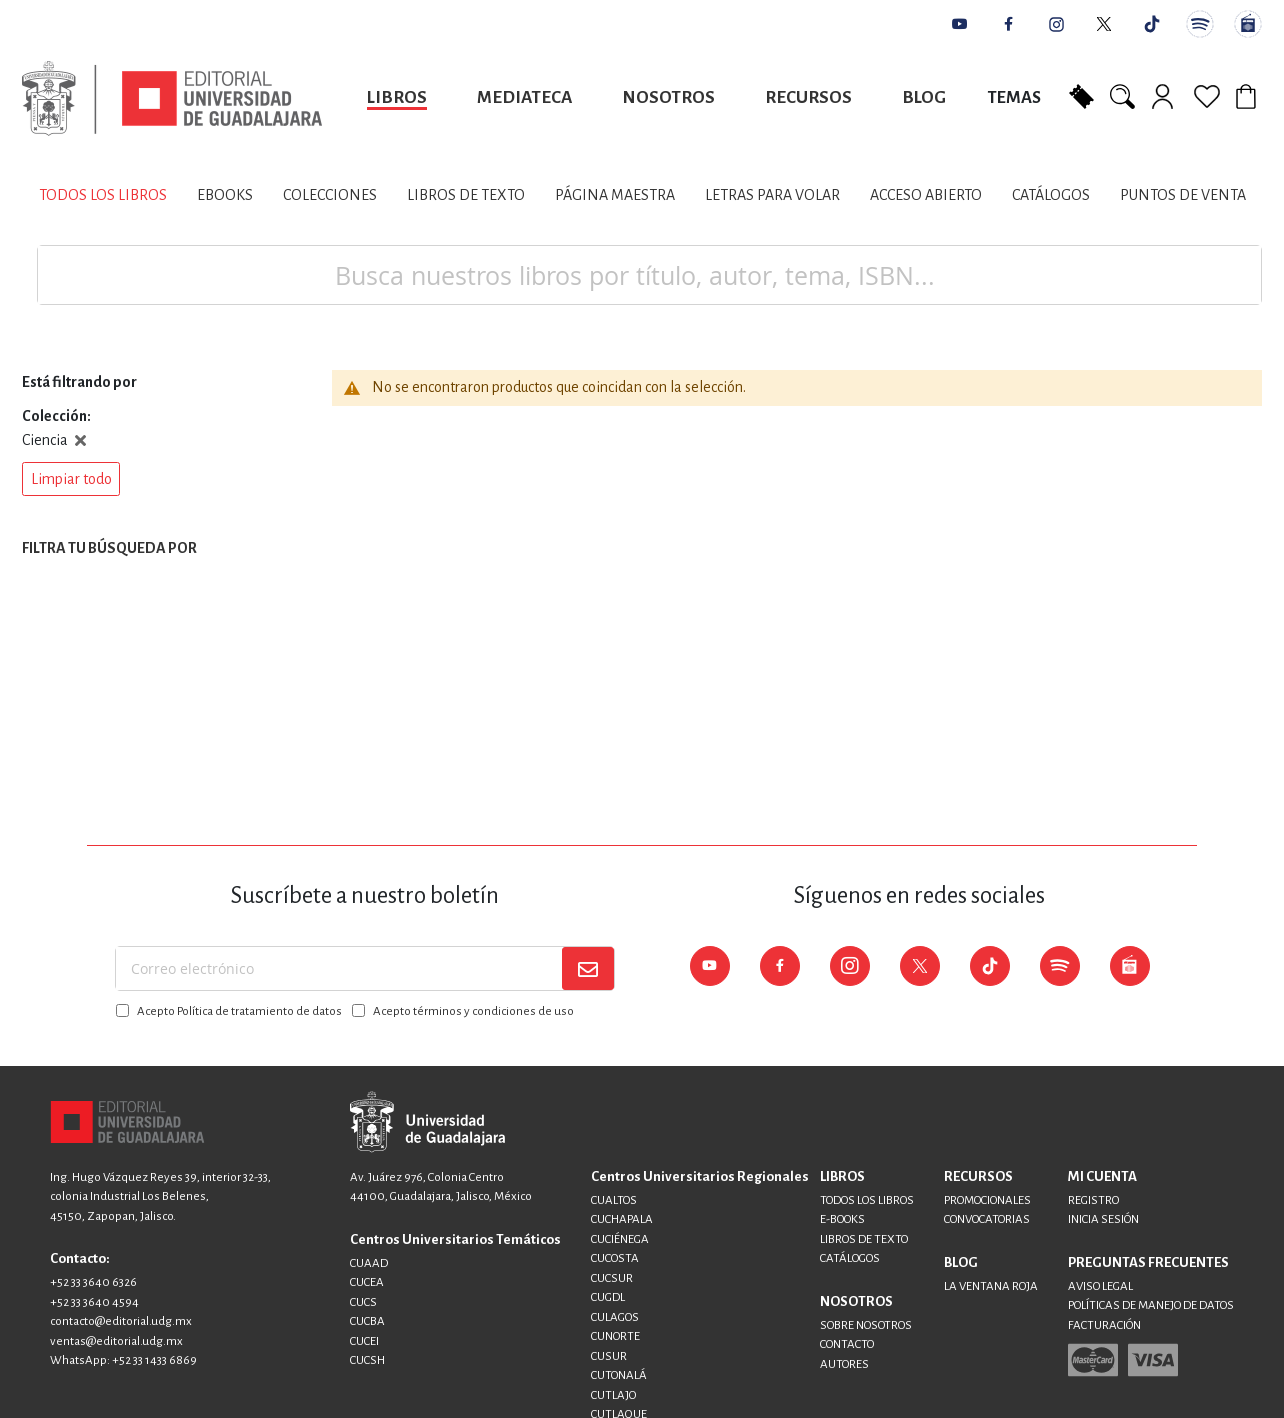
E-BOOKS (842, 1219)
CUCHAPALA (622, 1219)
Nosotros (668, 97)
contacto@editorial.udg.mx (121, 1321)
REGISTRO (1093, 1200)
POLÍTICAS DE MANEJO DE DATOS (1151, 1305)
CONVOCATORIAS (987, 1219)
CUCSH (367, 1360)
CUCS (363, 1302)
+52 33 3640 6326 (93, 1282)
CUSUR (609, 1356)
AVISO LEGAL (1100, 1286)
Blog (924, 97)
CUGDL (608, 1297)
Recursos (808, 97)
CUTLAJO (613, 1395)
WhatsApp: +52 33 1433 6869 (123, 1360)
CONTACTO (847, 1344)
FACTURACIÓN (1104, 1325)
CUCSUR (612, 1278)
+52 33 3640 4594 (94, 1302)
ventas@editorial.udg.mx (116, 1341)
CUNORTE (615, 1336)
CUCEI (364, 1341)
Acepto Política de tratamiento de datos (239, 1011)
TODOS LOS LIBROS (867, 1200)
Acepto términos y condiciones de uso (473, 1011)
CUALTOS (614, 1200)
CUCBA (367, 1321)
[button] (71, 479)
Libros (397, 97)
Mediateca (524, 97)
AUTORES (844, 1364)
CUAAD (369, 1263)
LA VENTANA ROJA (991, 1286)
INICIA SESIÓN (1103, 1219)
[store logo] (172, 98)
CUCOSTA (615, 1258)
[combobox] (649, 275)
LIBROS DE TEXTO (864, 1239)
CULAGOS (615, 1317)
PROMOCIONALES (987, 1200)
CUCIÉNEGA (620, 1239)
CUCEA (367, 1282)
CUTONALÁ (619, 1375)
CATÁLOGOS (850, 1258)
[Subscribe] (588, 968)
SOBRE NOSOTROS (866, 1325)
